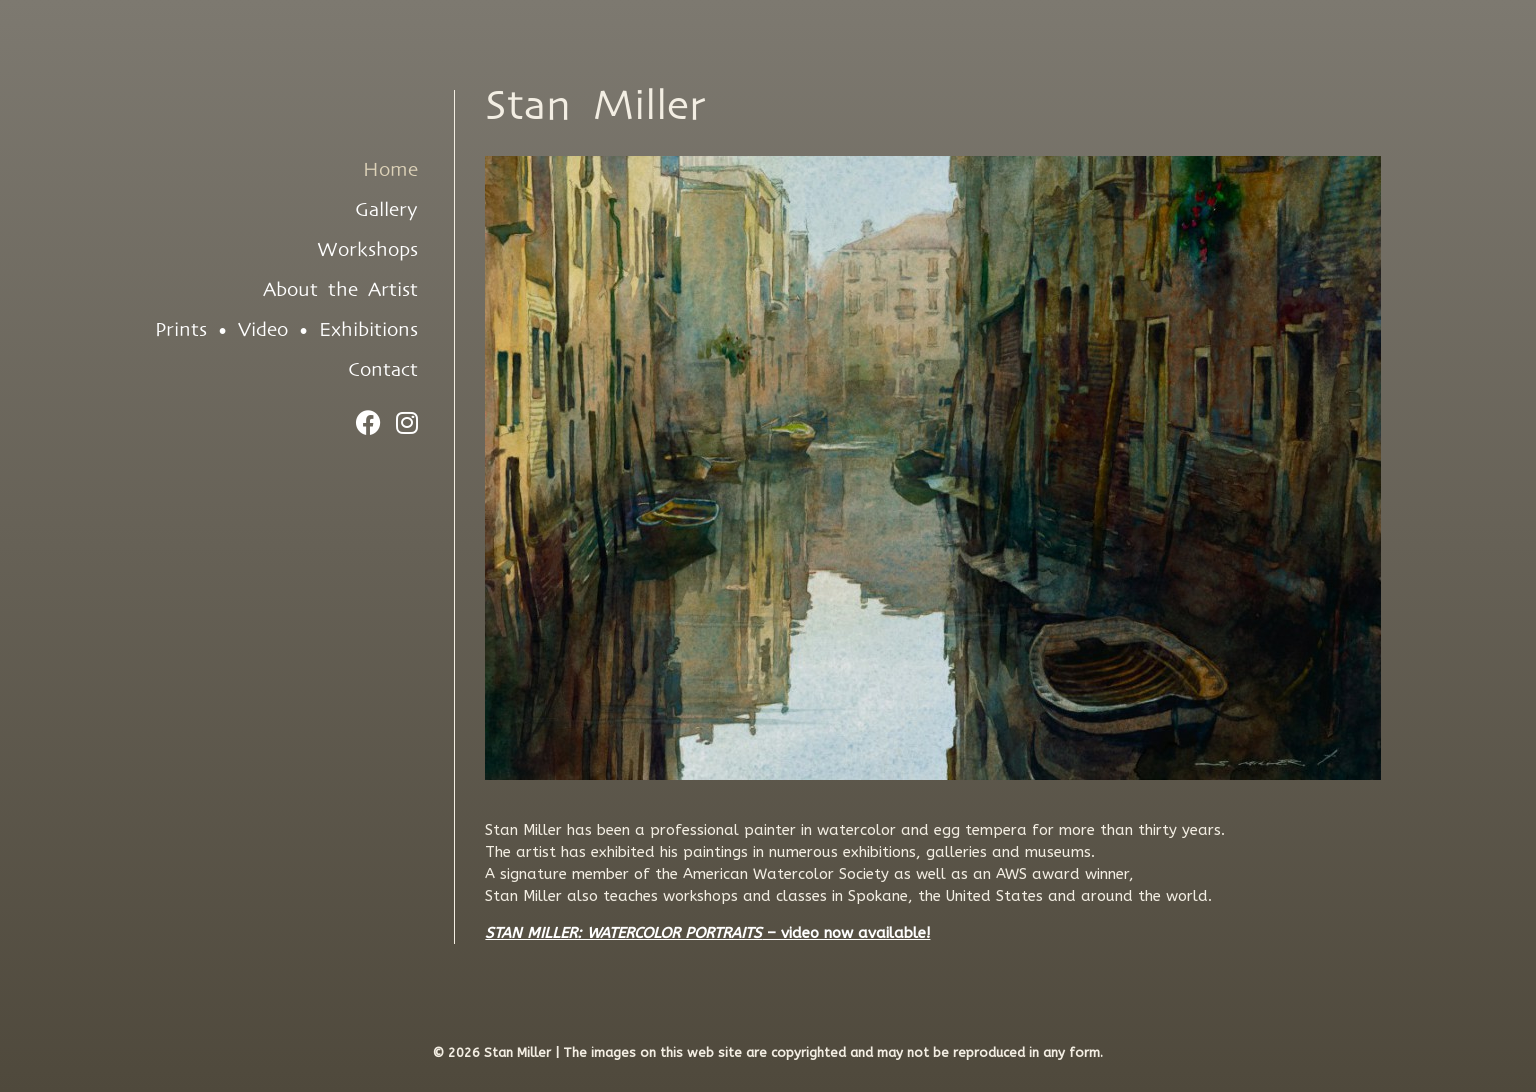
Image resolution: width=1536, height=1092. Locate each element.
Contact (383, 370)
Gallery (386, 210)
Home (390, 170)
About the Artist (340, 290)
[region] (933, 468)
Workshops (367, 250)
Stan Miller (595, 106)
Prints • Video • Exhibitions (286, 330)
